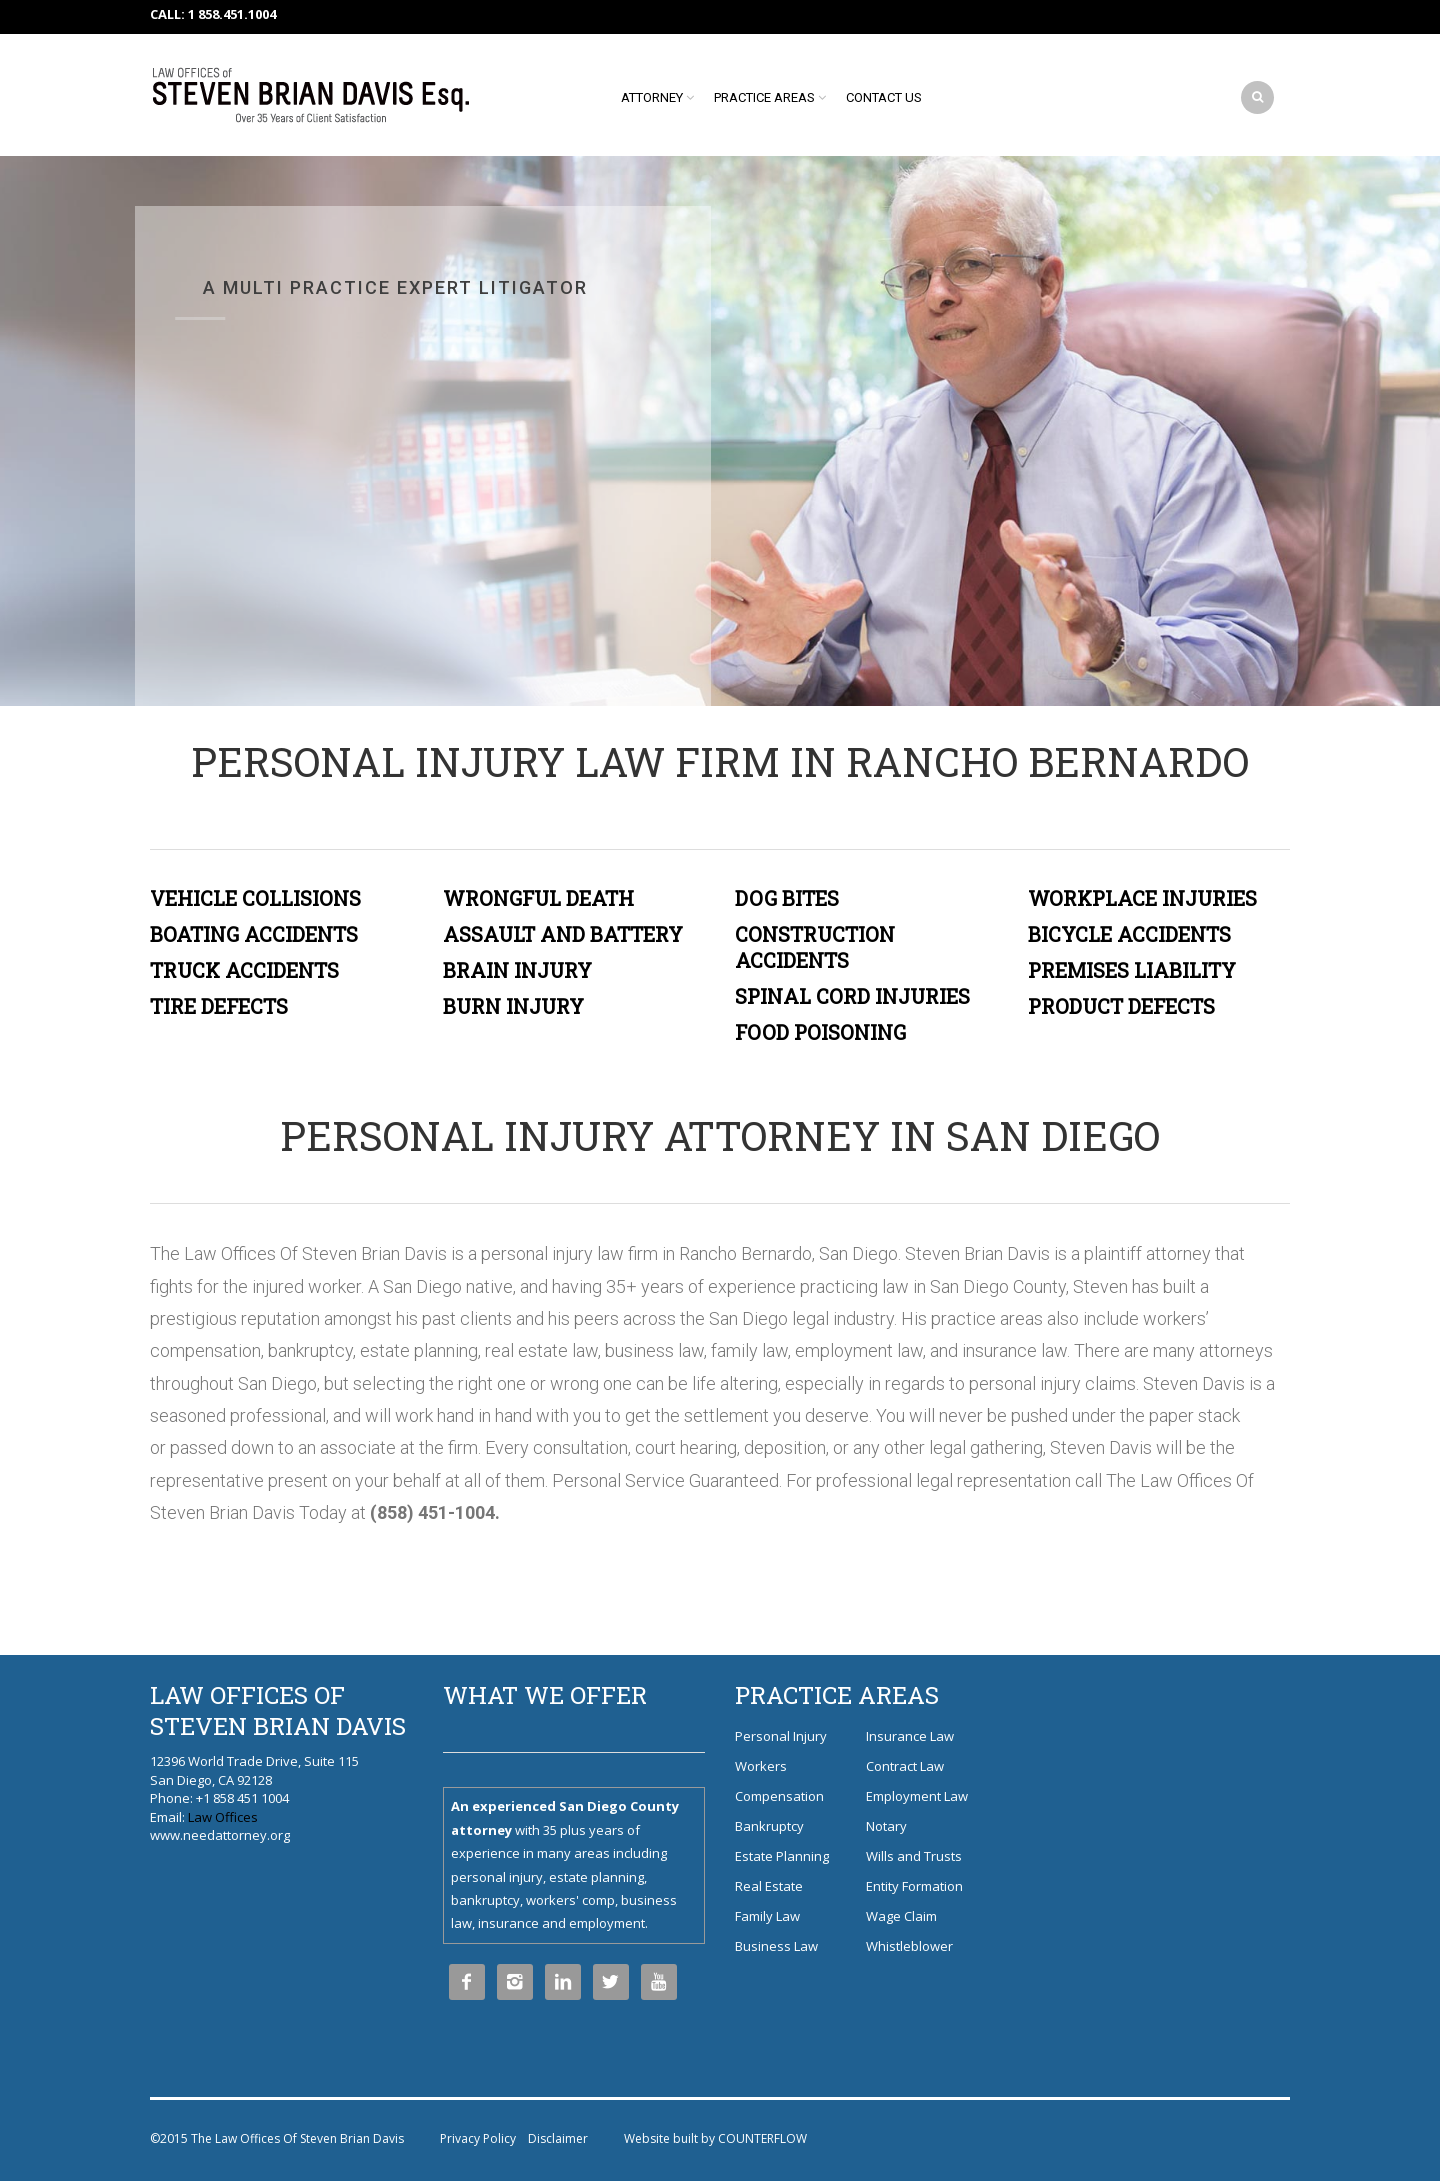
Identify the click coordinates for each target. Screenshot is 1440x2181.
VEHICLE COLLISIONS (255, 898)
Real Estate (769, 1886)
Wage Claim (901, 1916)
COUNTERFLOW (762, 2138)
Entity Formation (914, 1886)
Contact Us (884, 97)
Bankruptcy (769, 1826)
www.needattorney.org (220, 1835)
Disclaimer (558, 2138)
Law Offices (223, 1817)
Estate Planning (782, 1856)
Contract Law (905, 1766)
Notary (886, 1826)
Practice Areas (764, 97)
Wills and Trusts (914, 1856)
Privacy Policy (478, 2138)
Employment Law (917, 1796)
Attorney (652, 97)
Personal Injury (781, 1736)
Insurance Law (910, 1736)
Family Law (767, 1916)
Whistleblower (909, 1946)
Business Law (776, 1946)
